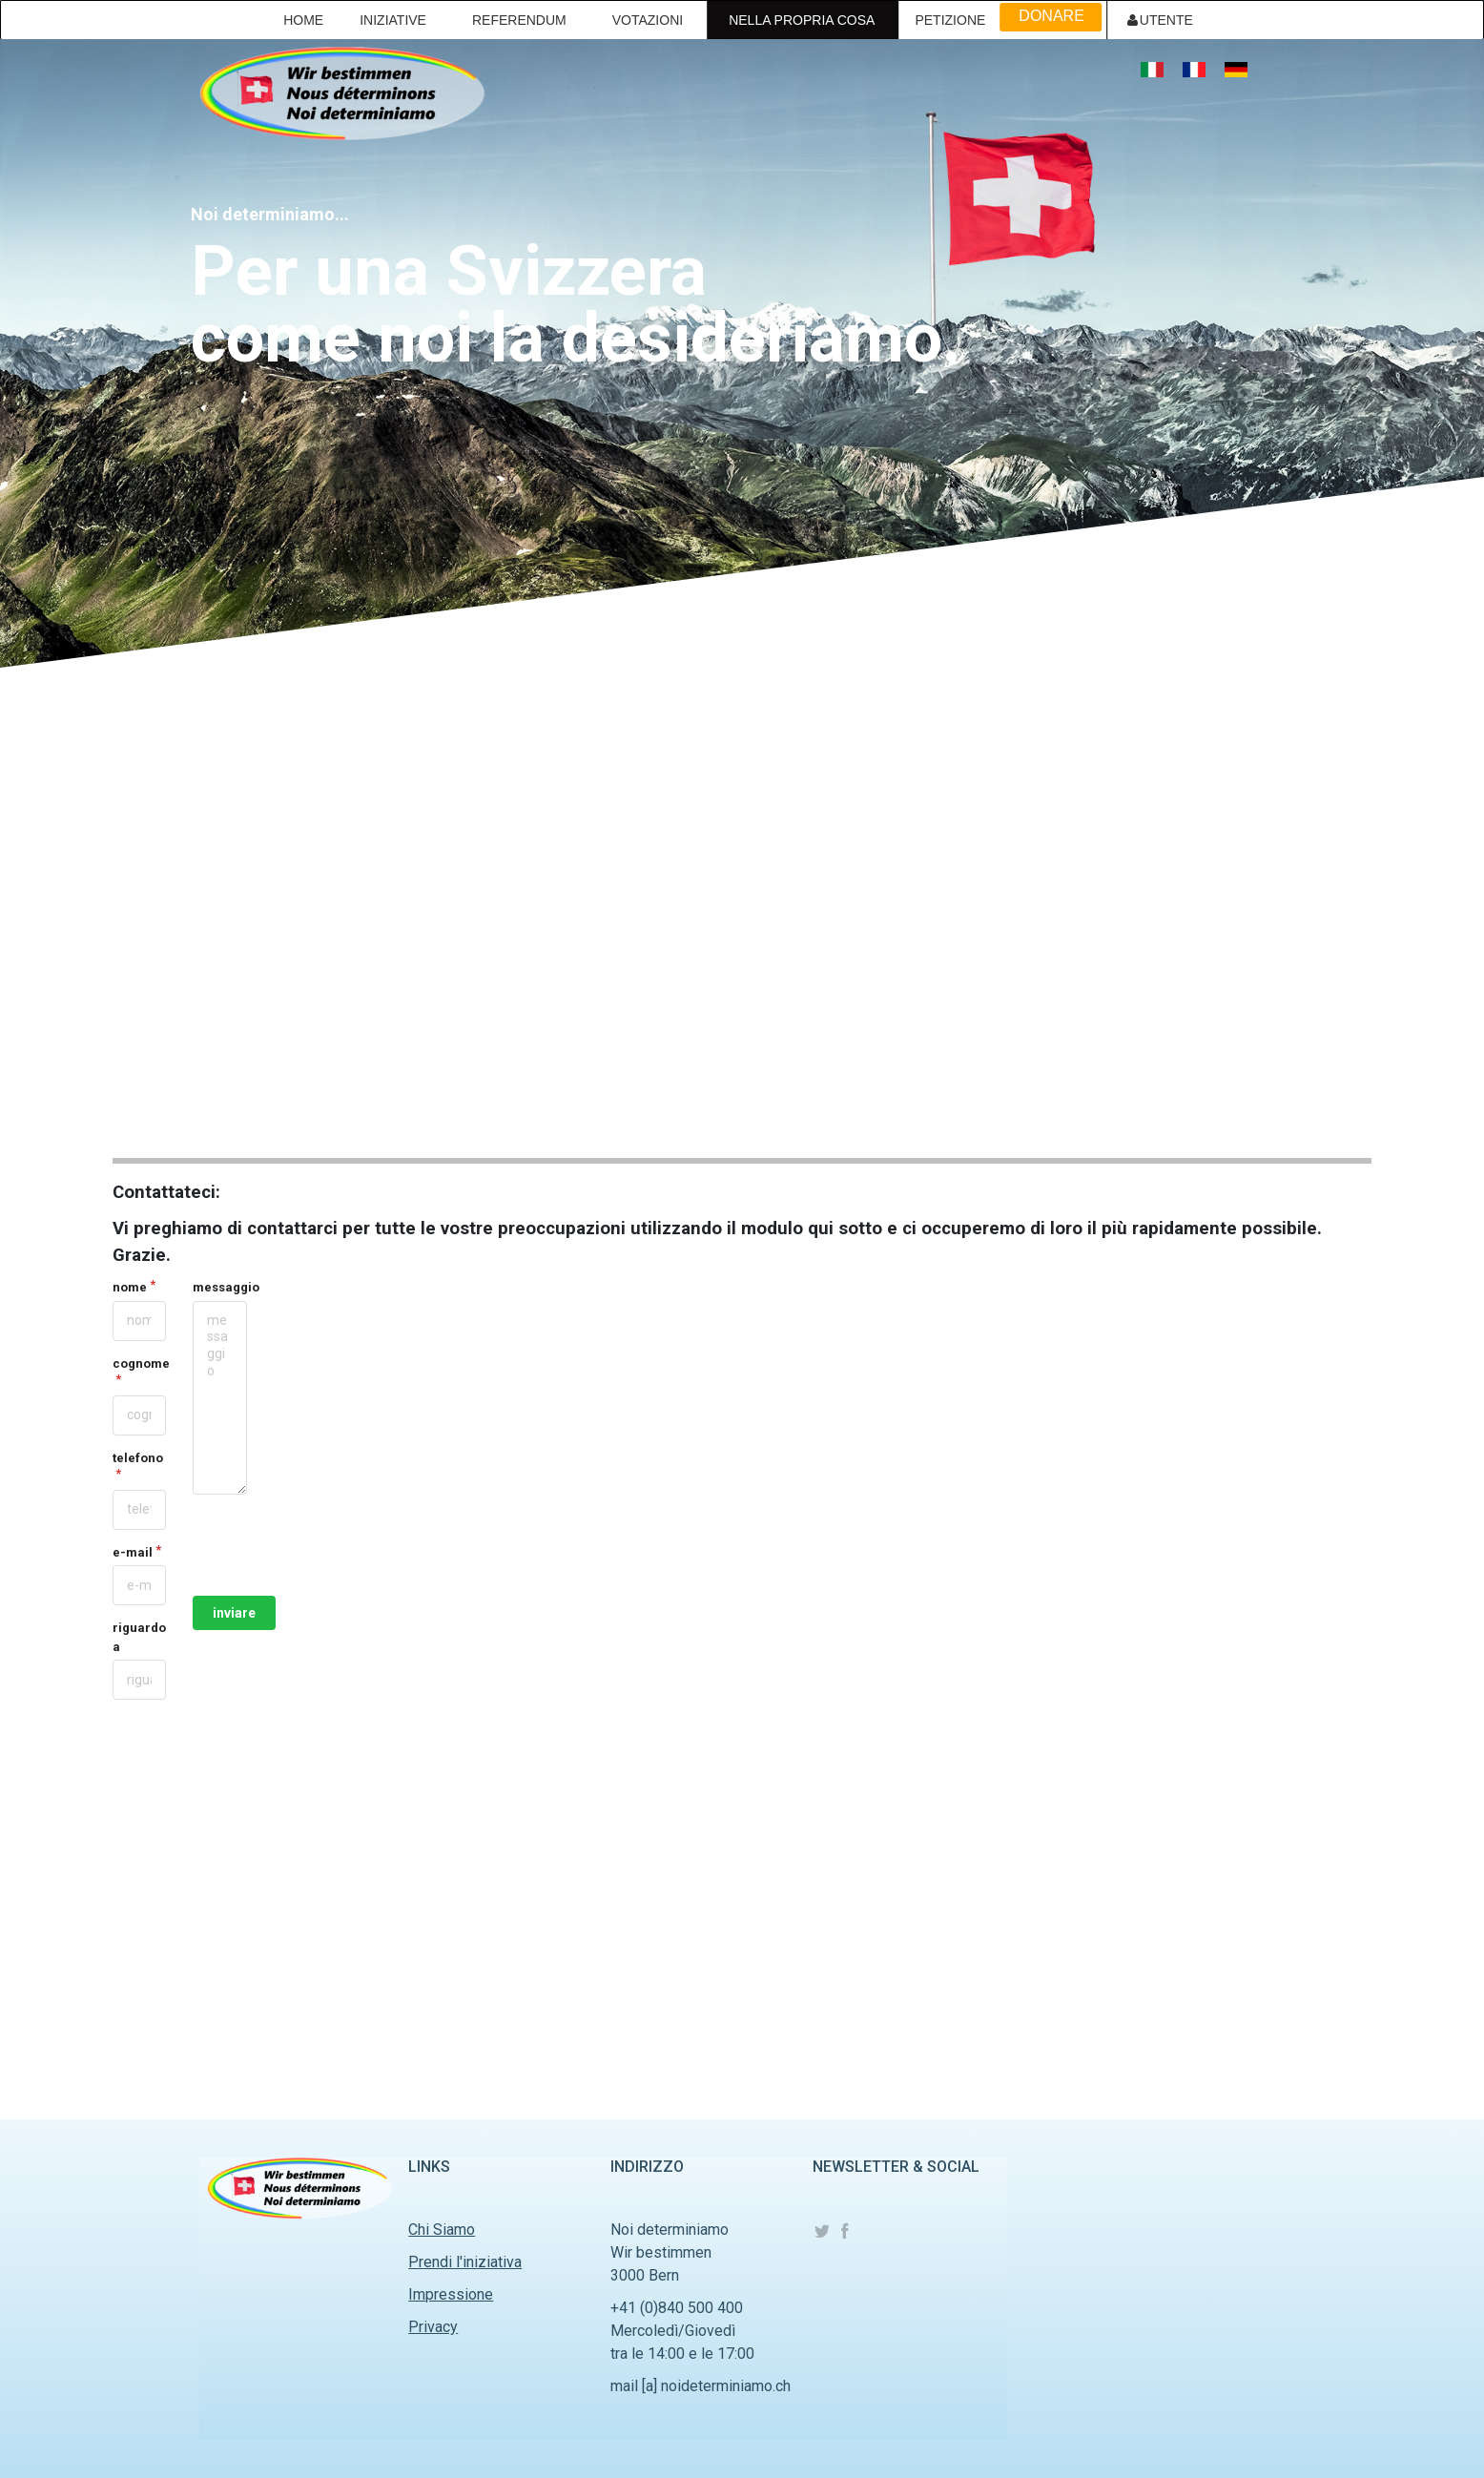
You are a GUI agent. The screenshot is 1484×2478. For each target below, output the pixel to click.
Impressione (450, 2294)
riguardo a (139, 1637)
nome (130, 1287)
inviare (234, 1613)
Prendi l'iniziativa (465, 2262)
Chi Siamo (441, 2229)
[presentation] (338, 1545)
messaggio (219, 1287)
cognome (139, 1363)
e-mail (133, 1552)
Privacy (433, 2327)
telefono (138, 1458)
